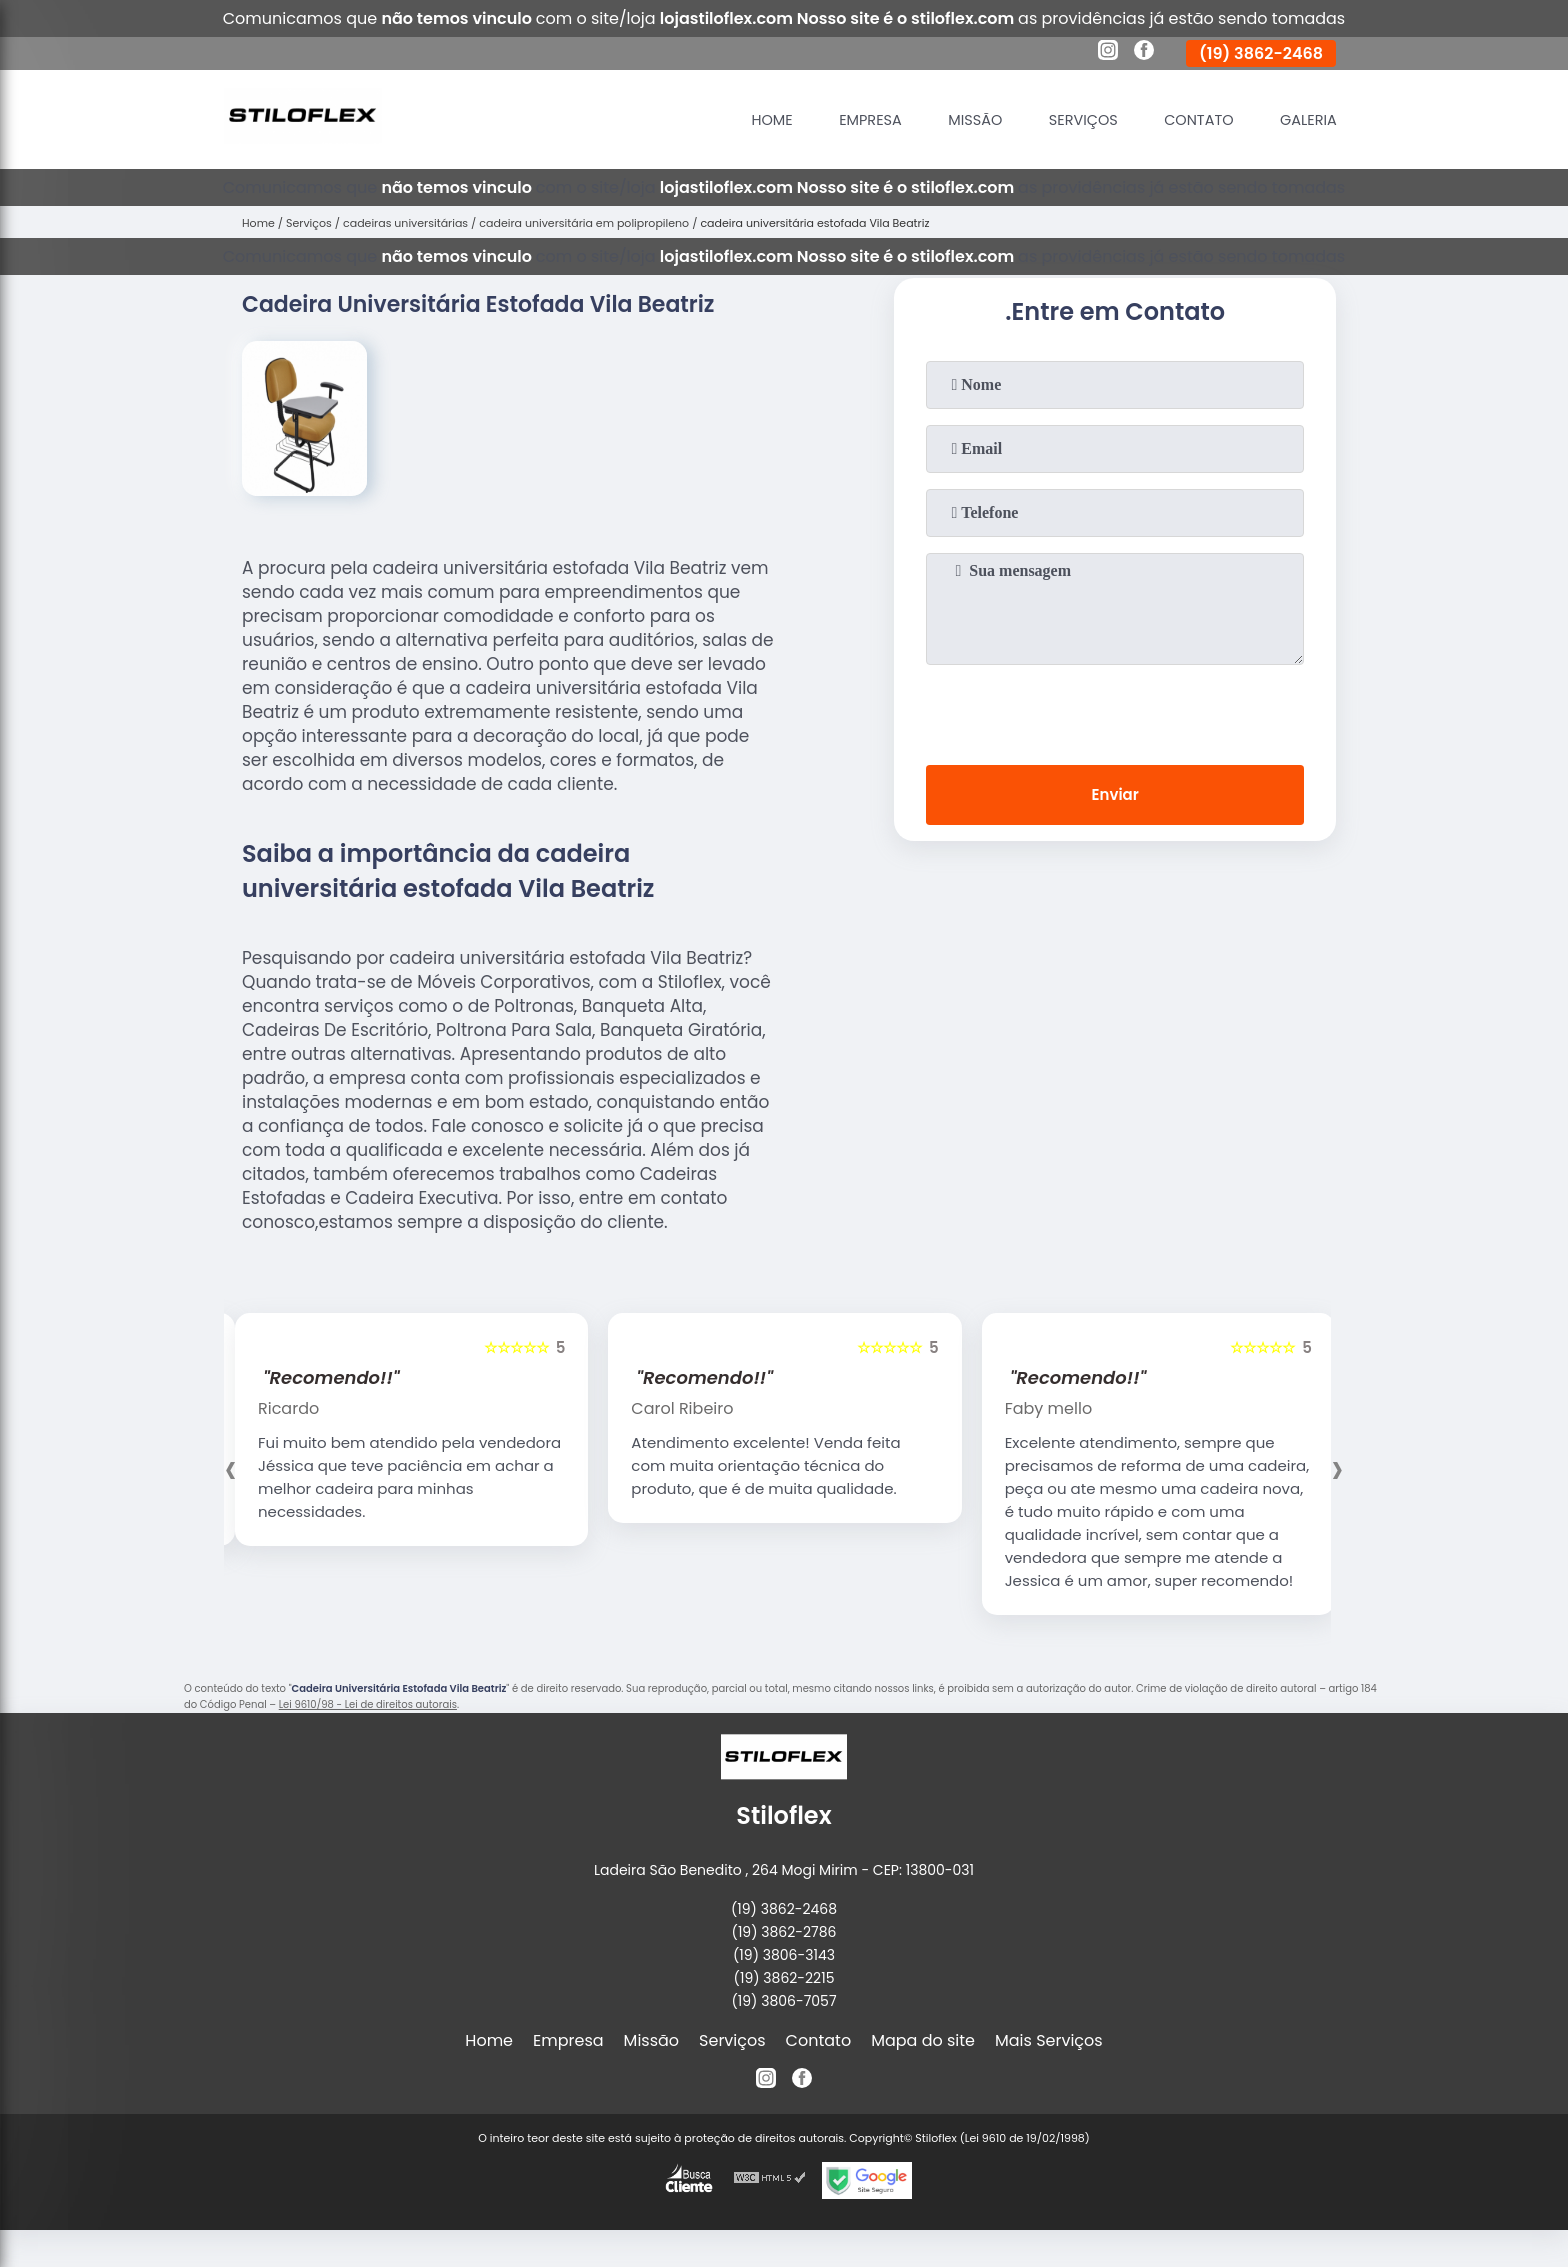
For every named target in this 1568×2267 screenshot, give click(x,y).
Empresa (833, 119)
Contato (1186, 119)
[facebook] (1144, 53)
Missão (946, 119)
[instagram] (1108, 53)
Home (728, 119)
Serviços (1062, 119)
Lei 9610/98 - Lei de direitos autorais (368, 1704)
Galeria (1304, 119)
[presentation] (1115, 711)
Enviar (1115, 797)
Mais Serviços (1049, 2040)
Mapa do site (923, 2040)
